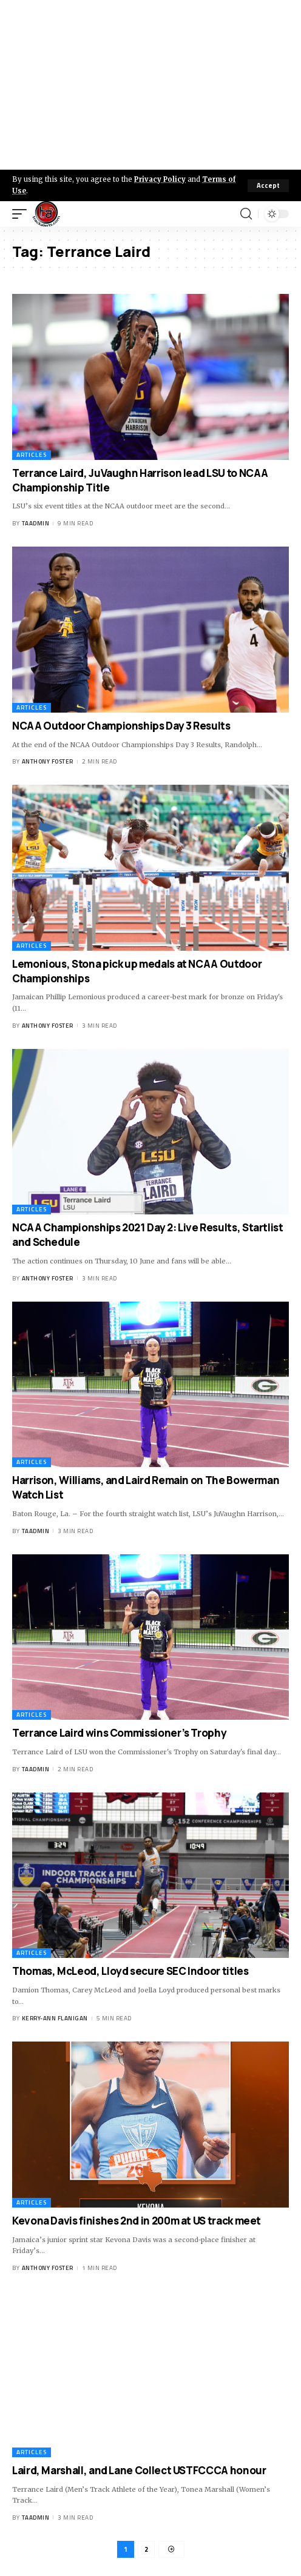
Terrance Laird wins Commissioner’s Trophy (119, 1733)
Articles (31, 454)
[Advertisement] (150, 85)
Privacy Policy (160, 179)
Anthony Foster (47, 761)
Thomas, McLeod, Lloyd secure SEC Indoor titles (130, 1971)
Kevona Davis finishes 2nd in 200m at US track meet (136, 2221)
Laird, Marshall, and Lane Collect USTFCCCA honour (139, 2470)
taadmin (36, 523)
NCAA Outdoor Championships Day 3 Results (121, 726)
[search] (246, 214)
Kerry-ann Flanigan (55, 2018)
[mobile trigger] (22, 214)
